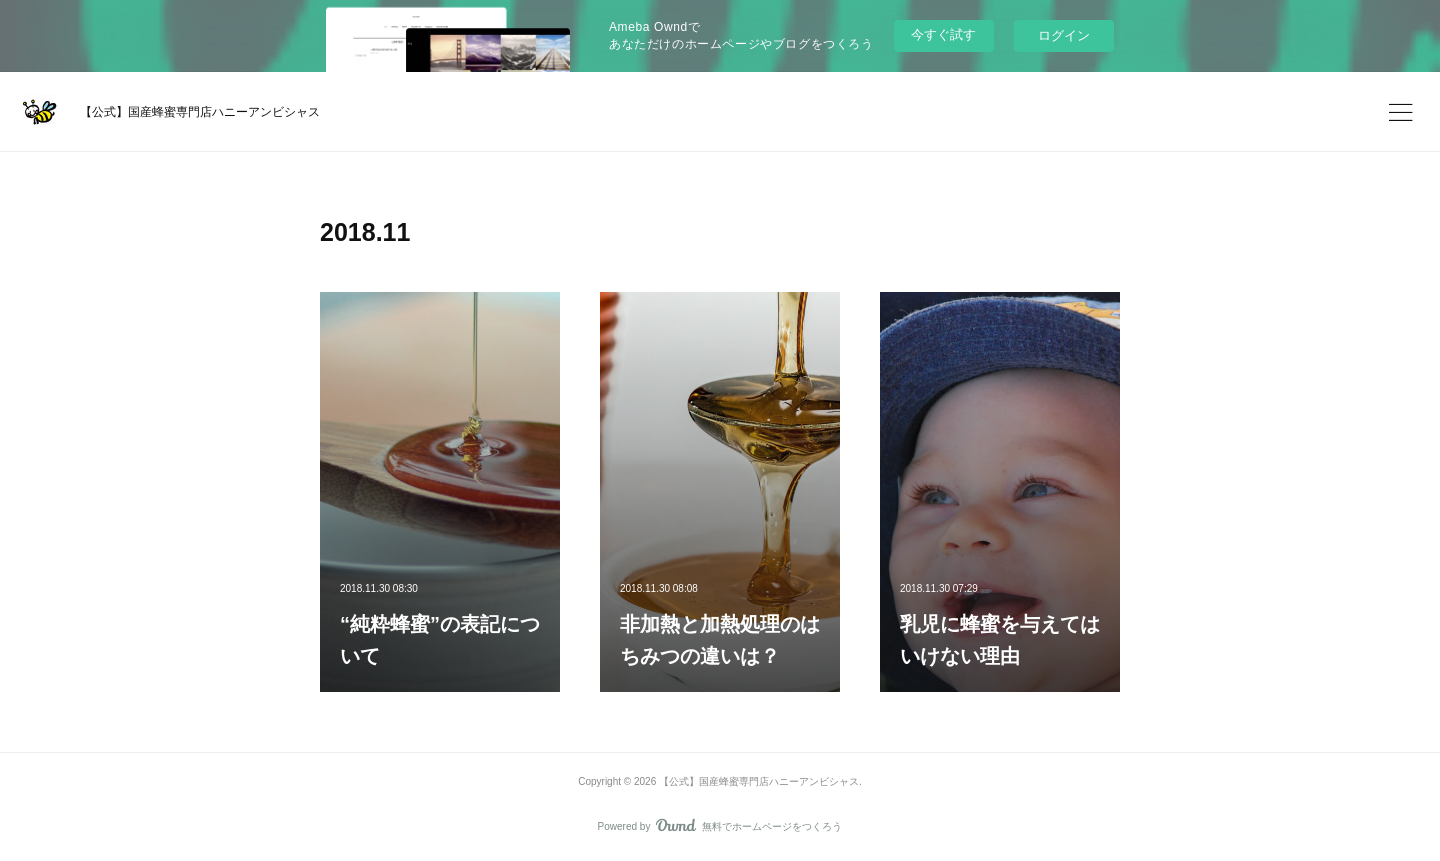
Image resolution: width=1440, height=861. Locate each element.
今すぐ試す (943, 34)
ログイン (1064, 35)
